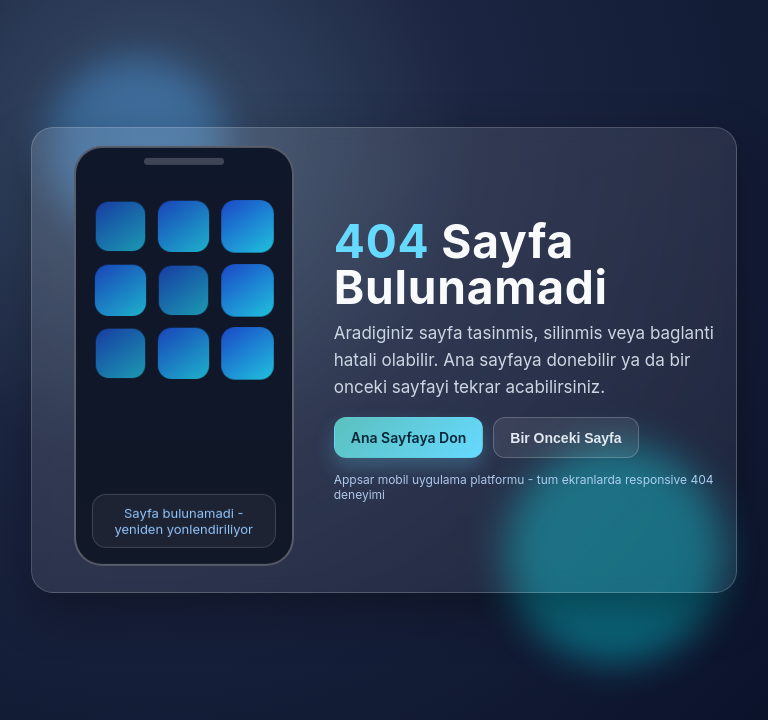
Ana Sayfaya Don (409, 437)
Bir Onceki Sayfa (565, 438)
